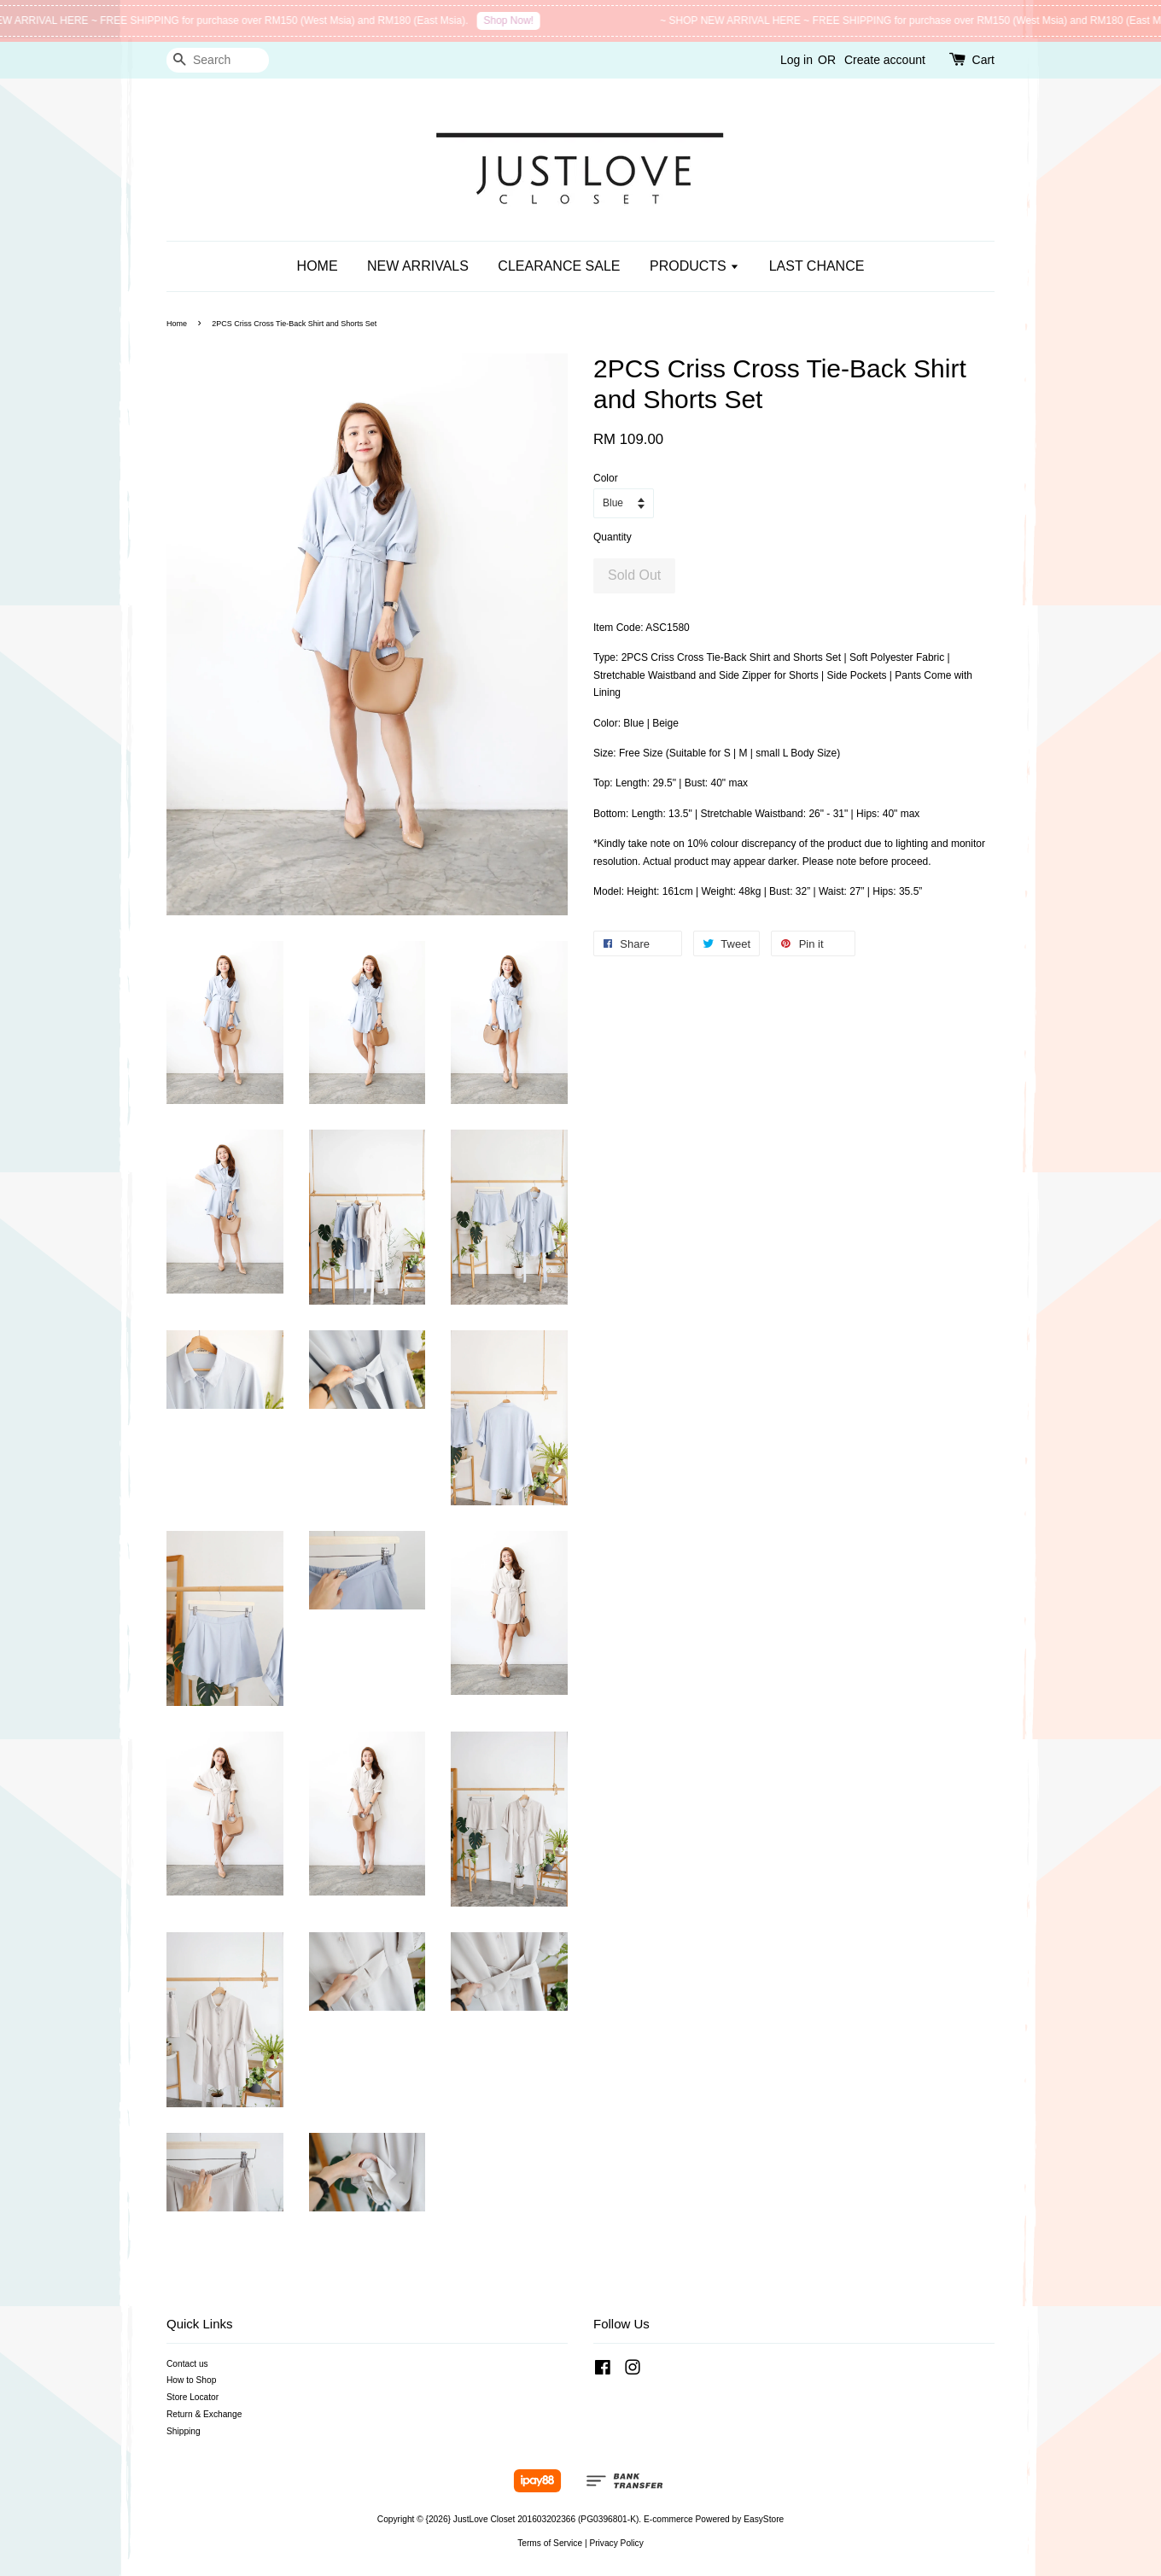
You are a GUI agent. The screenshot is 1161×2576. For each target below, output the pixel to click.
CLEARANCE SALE (559, 266)
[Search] (217, 60)
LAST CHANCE (817, 266)
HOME (317, 266)
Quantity (612, 537)
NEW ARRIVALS (418, 266)
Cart (983, 60)
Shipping (183, 2431)
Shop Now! (521, 20)
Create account (884, 60)
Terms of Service (549, 2543)
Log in (796, 60)
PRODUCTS (694, 266)
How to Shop (191, 2380)
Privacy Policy (616, 2543)
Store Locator (192, 2397)
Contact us (187, 2364)
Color (605, 478)
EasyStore (764, 2519)
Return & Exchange (204, 2414)
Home (176, 323)
